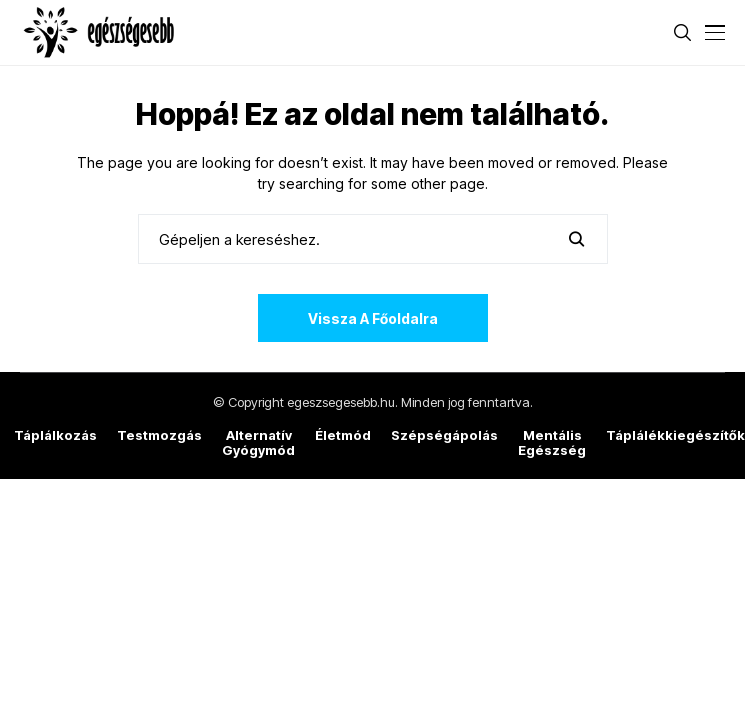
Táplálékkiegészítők (675, 435)
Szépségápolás (444, 435)
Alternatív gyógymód (258, 443)
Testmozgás (159, 435)
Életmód (343, 435)
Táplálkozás (55, 435)
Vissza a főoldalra (373, 318)
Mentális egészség (552, 443)
